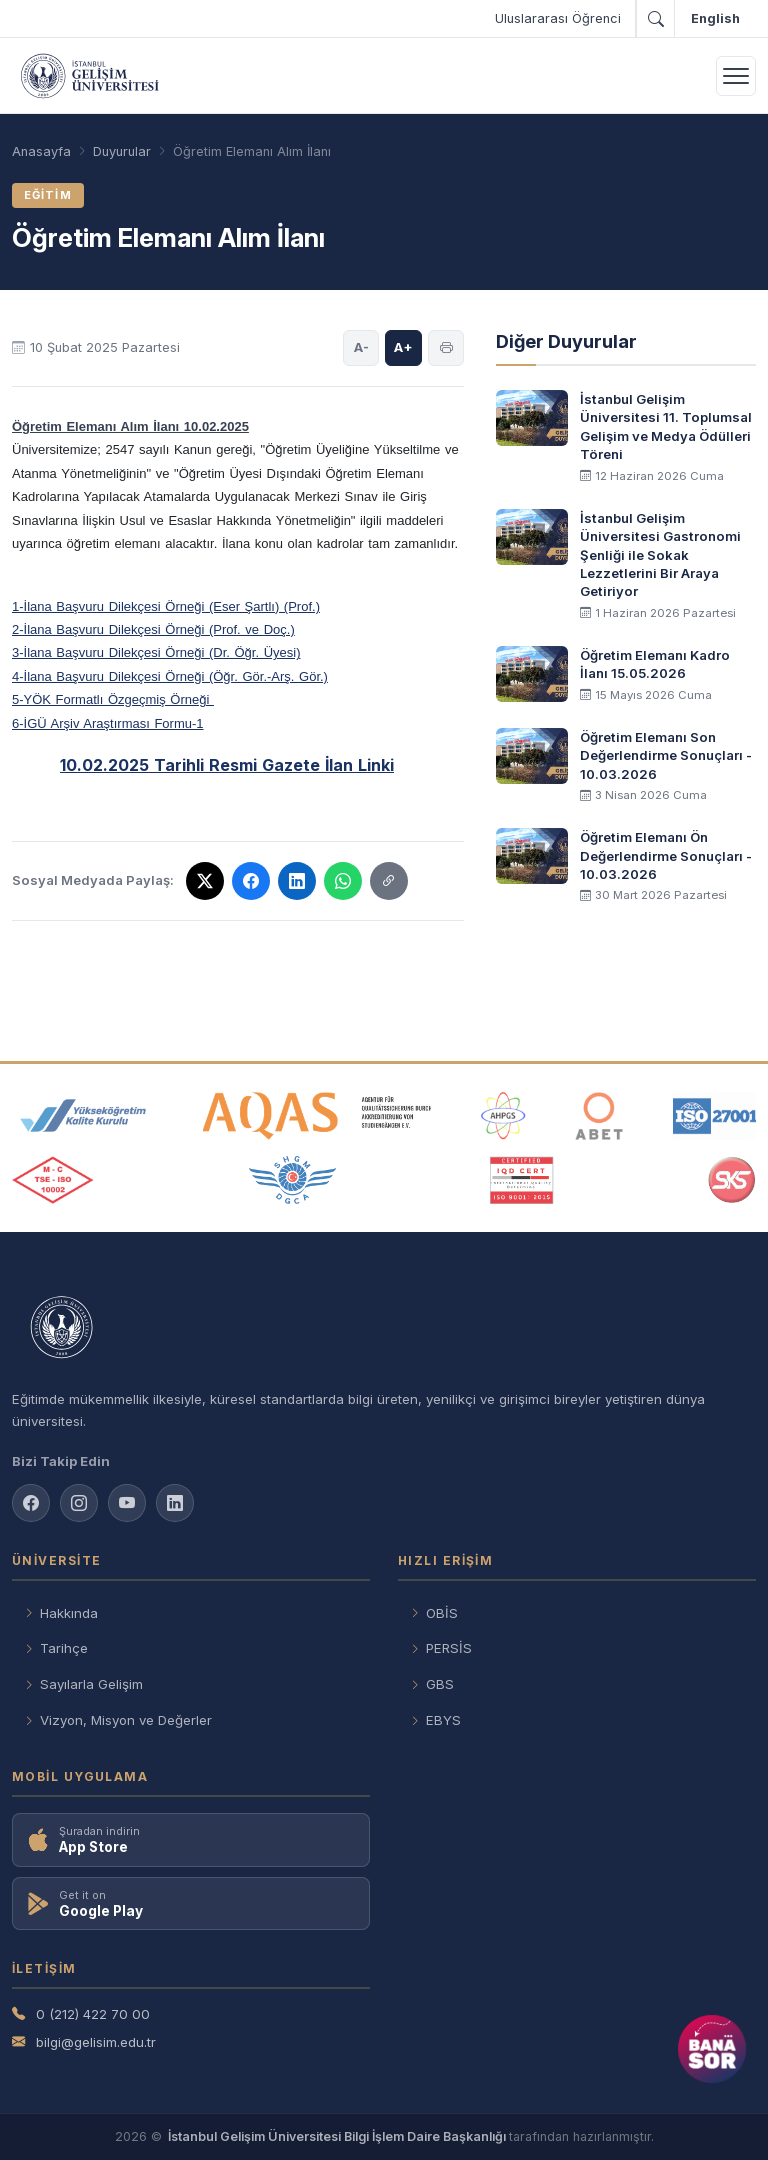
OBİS (434, 1613)
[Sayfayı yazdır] (446, 348)
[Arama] (655, 19)
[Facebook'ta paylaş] (251, 881)
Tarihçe (56, 1648)
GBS (432, 1684)
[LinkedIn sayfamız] (175, 1503)
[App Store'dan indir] (191, 1840)
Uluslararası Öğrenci (558, 18)
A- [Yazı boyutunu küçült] (361, 347)
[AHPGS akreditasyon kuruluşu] (503, 1116)
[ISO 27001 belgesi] (714, 1116)
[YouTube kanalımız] (127, 1503)
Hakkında (61, 1613)
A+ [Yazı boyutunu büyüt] (403, 347)
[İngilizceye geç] (715, 19)
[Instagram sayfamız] (79, 1503)
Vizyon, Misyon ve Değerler (118, 1720)
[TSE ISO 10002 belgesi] (53, 1180)
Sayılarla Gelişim (83, 1684)
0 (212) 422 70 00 (81, 2015)
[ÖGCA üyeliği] (292, 1180)
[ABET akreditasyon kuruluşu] (599, 1116)
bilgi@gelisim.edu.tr (84, 2043)
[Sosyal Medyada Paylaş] (389, 881)
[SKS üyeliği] (732, 1180)
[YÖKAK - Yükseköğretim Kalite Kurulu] (83, 1116)
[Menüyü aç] (736, 76)
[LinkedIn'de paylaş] (297, 881)
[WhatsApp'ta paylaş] (343, 881)
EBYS (435, 1720)
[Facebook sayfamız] (31, 1503)
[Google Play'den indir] (191, 1904)
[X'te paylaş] (205, 881)
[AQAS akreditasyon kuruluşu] (317, 1116)
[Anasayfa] (41, 151)
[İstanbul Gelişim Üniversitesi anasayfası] (384, 1328)
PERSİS (441, 1648)
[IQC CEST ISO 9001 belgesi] (522, 1180)
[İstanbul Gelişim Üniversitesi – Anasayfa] (89, 76)
